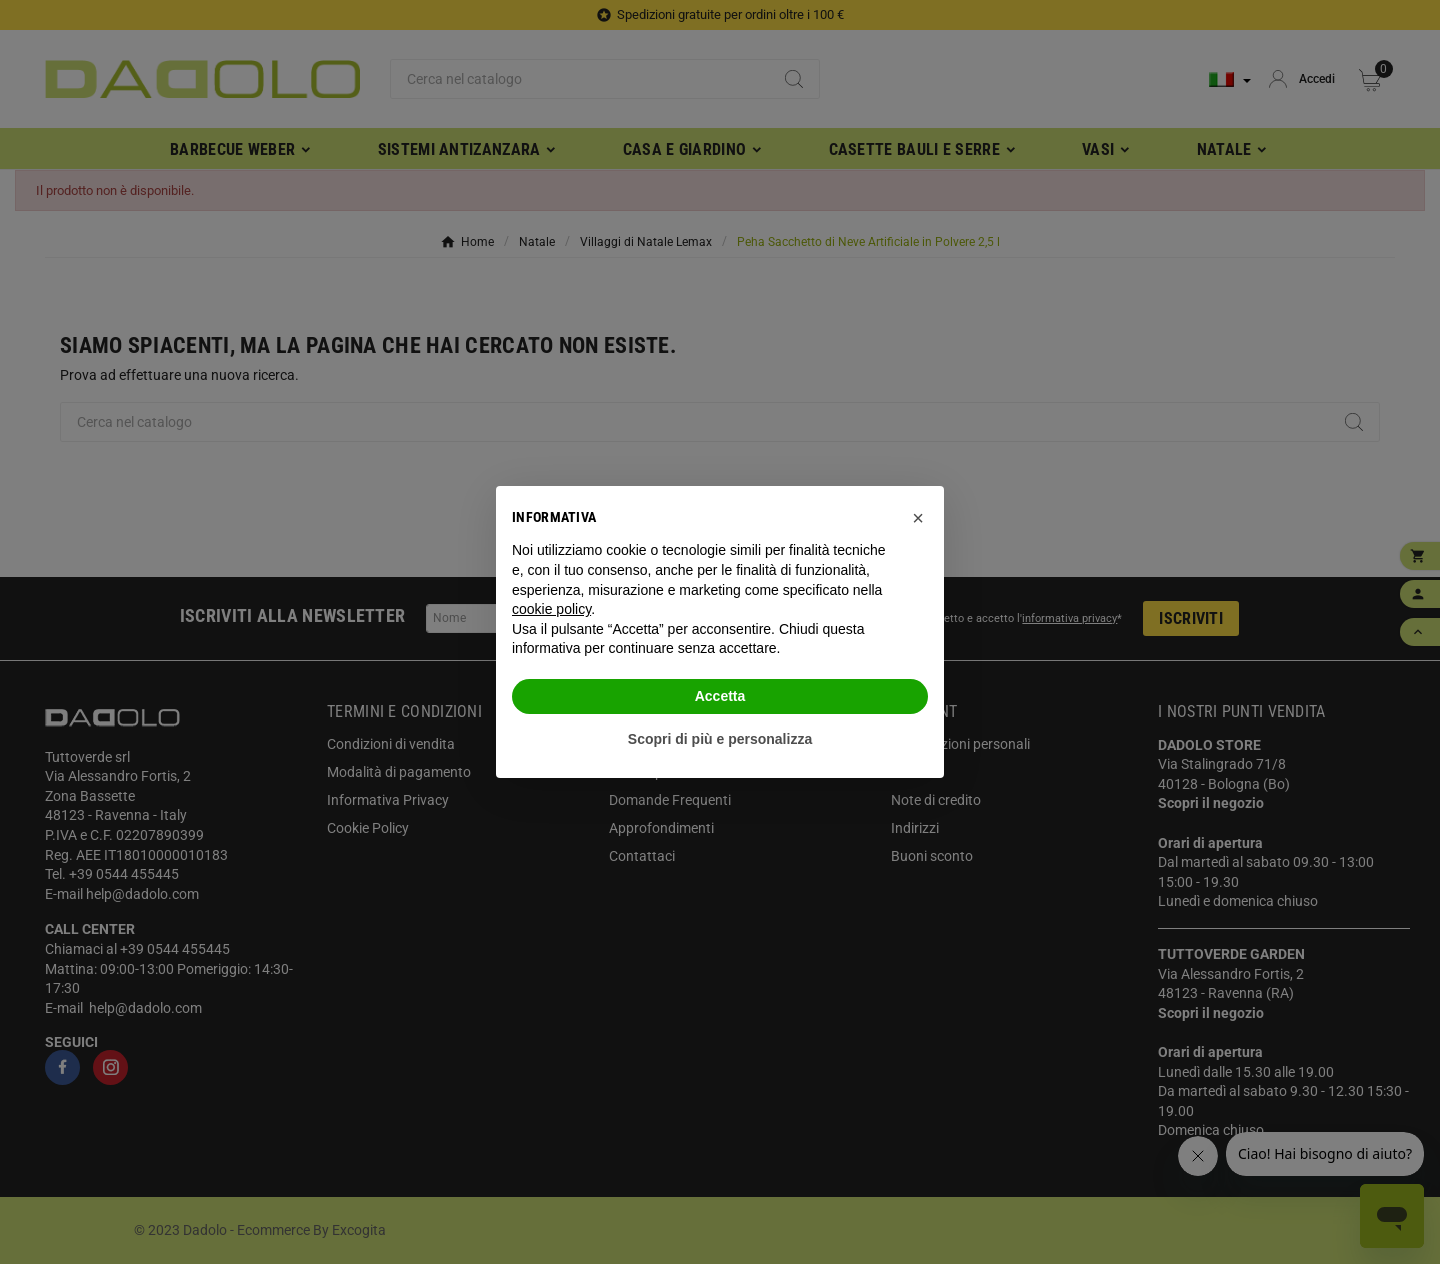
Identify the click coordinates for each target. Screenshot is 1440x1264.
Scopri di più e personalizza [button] (720, 739)
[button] (918, 518)
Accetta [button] (720, 696)
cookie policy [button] (551, 609)
